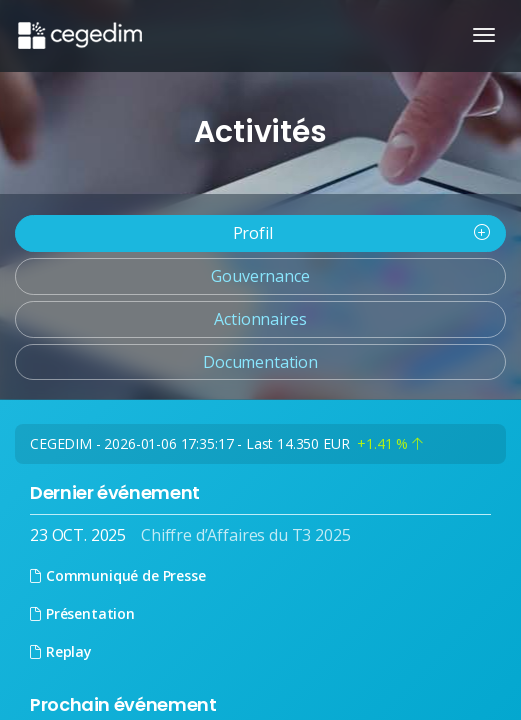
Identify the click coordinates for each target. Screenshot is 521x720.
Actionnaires (260, 319)
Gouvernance (260, 276)
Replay (61, 651)
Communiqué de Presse (118, 575)
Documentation (260, 362)
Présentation (82, 613)
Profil (361, 233)
